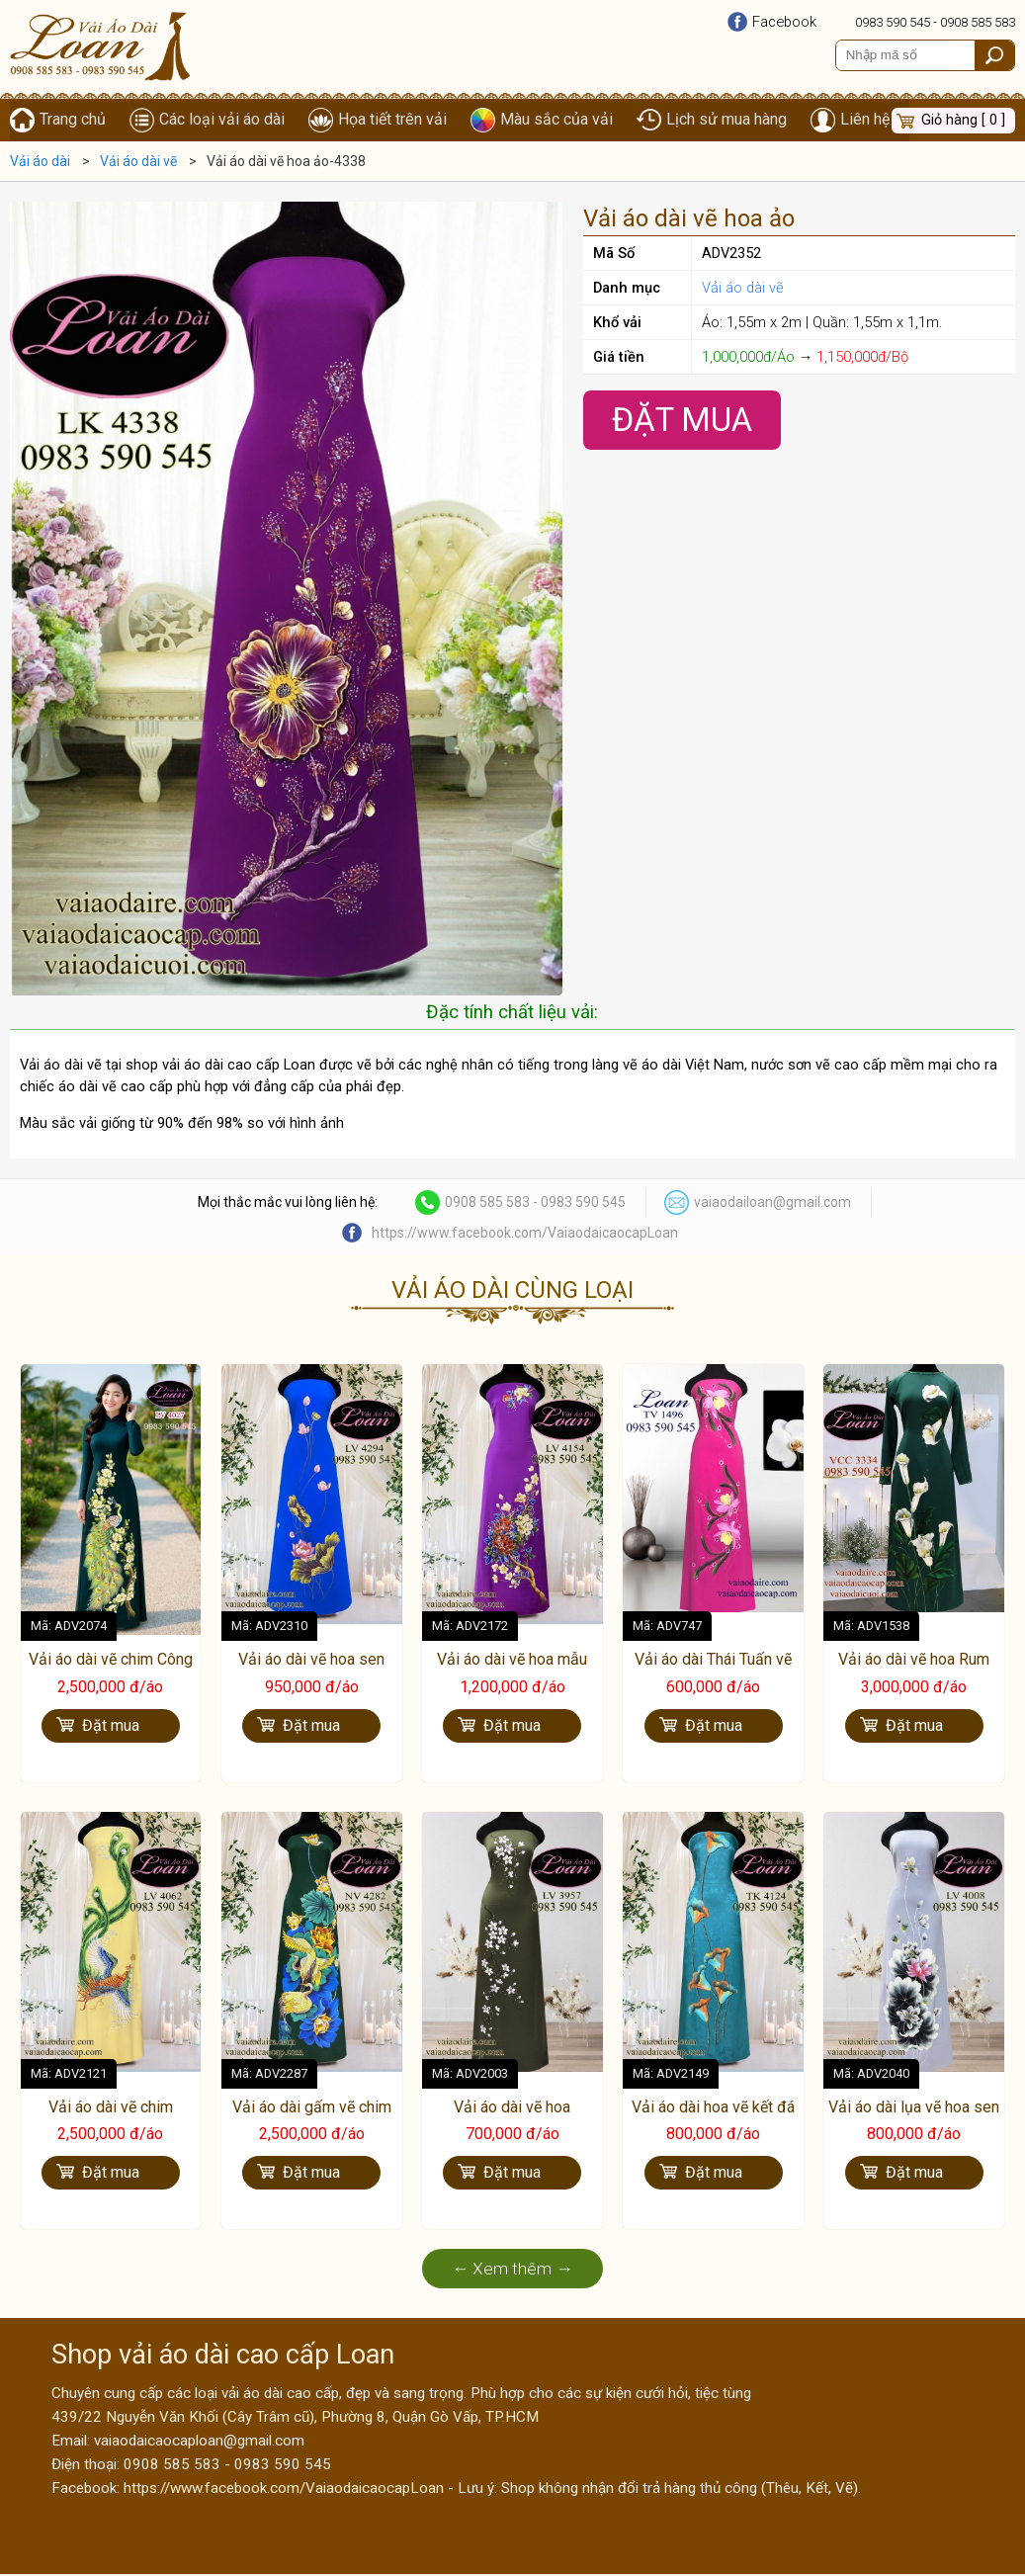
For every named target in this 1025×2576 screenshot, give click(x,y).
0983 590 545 (892, 22)
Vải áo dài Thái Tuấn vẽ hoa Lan (713, 1670)
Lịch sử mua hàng (726, 120)
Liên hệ (865, 120)
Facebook (784, 22)
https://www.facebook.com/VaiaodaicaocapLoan (525, 1234)
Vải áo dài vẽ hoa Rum (913, 1660)
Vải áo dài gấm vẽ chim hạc (311, 2118)
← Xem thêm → (512, 2270)
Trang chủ (73, 120)
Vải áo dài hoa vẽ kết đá (713, 2108)
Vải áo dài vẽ (743, 289)
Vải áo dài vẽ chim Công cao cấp (111, 1670)
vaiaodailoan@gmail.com (772, 1203)
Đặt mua (110, 1726)
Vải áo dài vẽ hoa (512, 2108)
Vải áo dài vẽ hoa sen (311, 1660)
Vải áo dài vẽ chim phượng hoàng (110, 2118)
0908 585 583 (977, 22)
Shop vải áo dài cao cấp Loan (222, 2356)
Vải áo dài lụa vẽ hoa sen (913, 2108)
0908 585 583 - (493, 1203)
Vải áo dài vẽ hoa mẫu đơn (512, 1670)
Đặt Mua (682, 420)
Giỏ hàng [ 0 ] (963, 120)
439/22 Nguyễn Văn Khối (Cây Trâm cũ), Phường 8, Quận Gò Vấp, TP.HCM (295, 2419)
